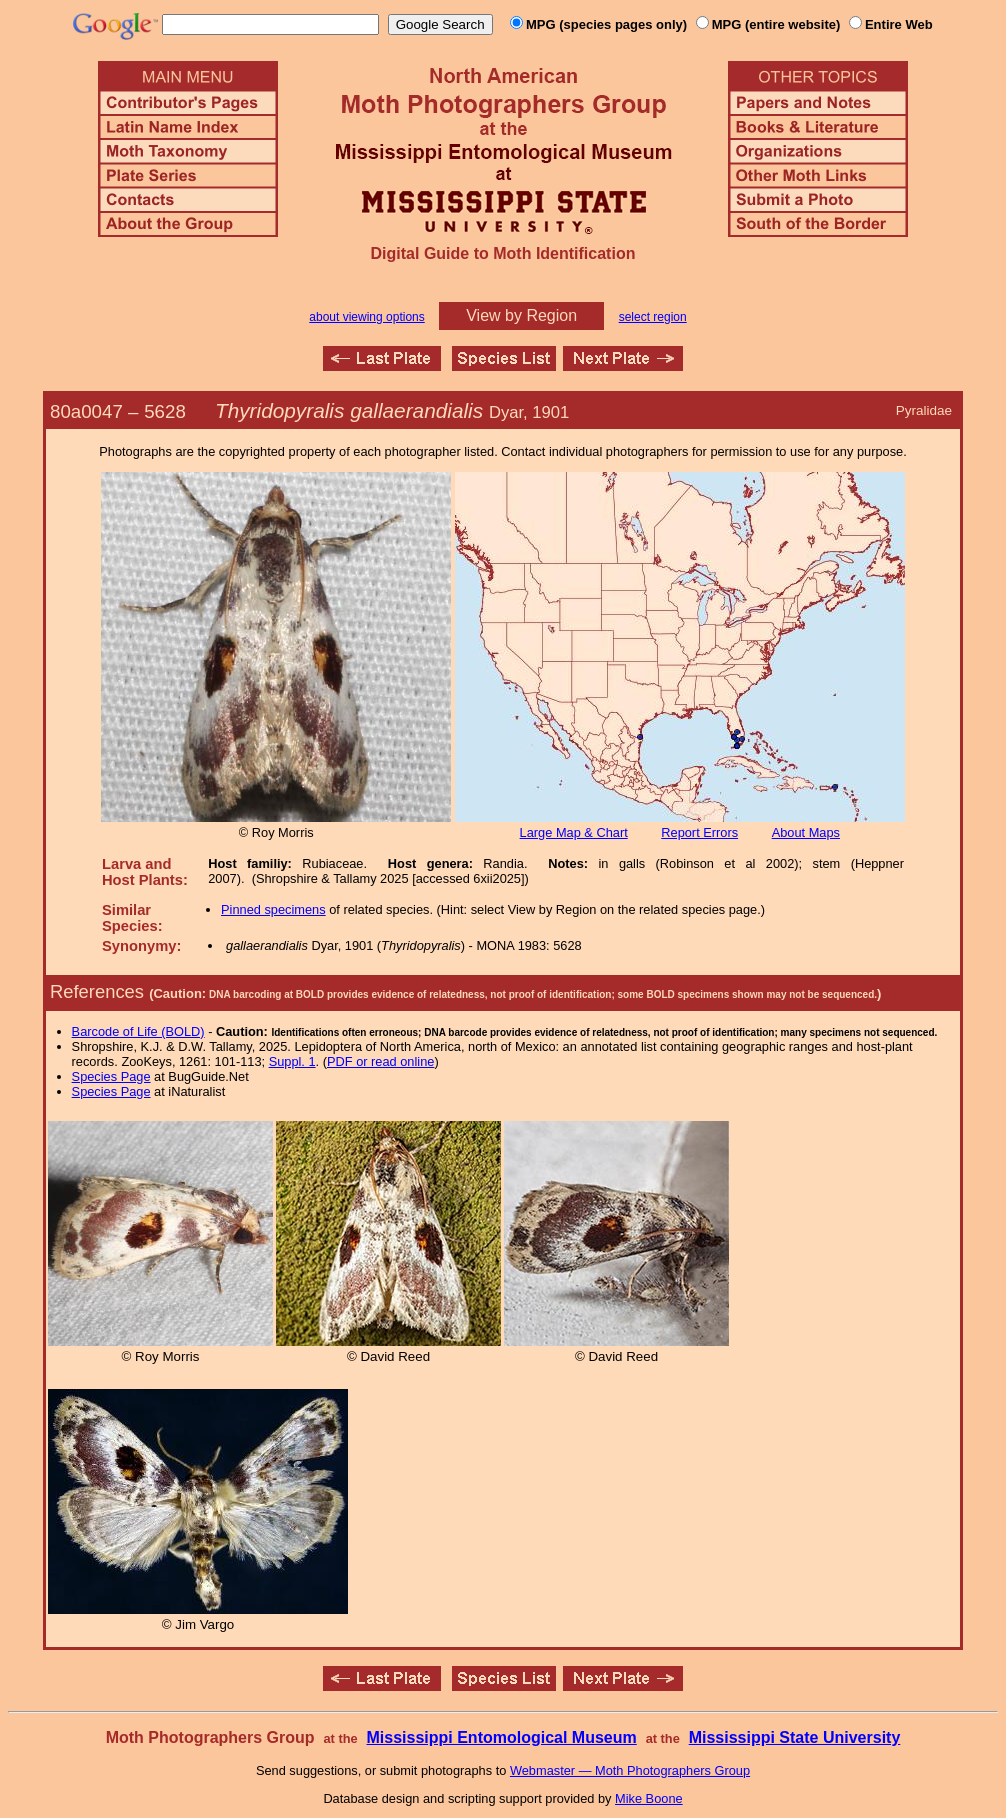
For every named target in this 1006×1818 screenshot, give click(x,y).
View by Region (521, 315)
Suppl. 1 (292, 1061)
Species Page (111, 1076)
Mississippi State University (795, 1737)
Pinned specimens (273, 909)
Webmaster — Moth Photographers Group (630, 1770)
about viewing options (366, 317)
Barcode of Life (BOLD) (138, 1031)
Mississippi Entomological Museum (501, 1737)
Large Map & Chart (574, 832)
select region (653, 317)
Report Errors (699, 832)
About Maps (806, 832)
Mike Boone (649, 1798)
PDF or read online (380, 1061)
